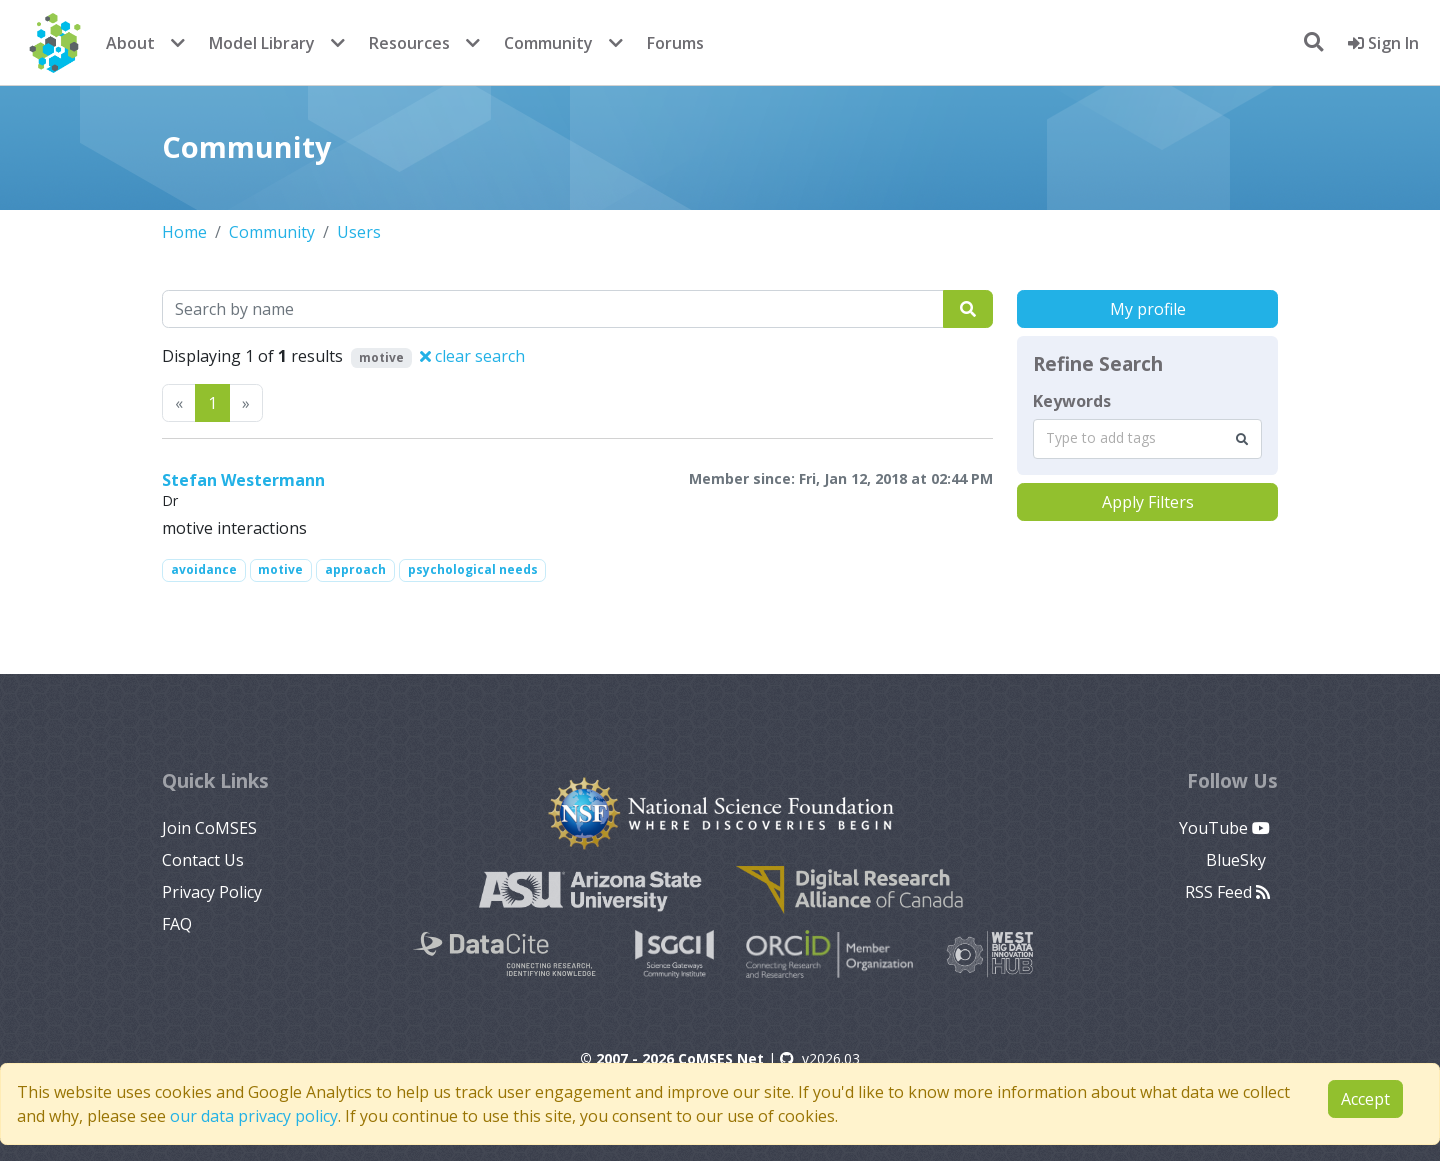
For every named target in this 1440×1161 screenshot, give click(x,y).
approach (355, 569)
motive (280, 569)
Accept (1365, 1099)
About (130, 43)
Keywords (1072, 401)
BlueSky (1238, 860)
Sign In (1383, 43)
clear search (472, 356)
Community (548, 43)
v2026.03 (820, 1058)
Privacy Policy (212, 892)
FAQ (177, 924)
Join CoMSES (209, 828)
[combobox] (1147, 439)
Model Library (262, 43)
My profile (1148, 309)
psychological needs (473, 569)
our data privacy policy (254, 1116)
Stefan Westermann (243, 480)
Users (359, 232)
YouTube (1224, 828)
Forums (675, 43)
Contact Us (203, 860)
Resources (409, 43)
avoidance (204, 569)
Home (184, 232)
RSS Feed (1227, 892)
